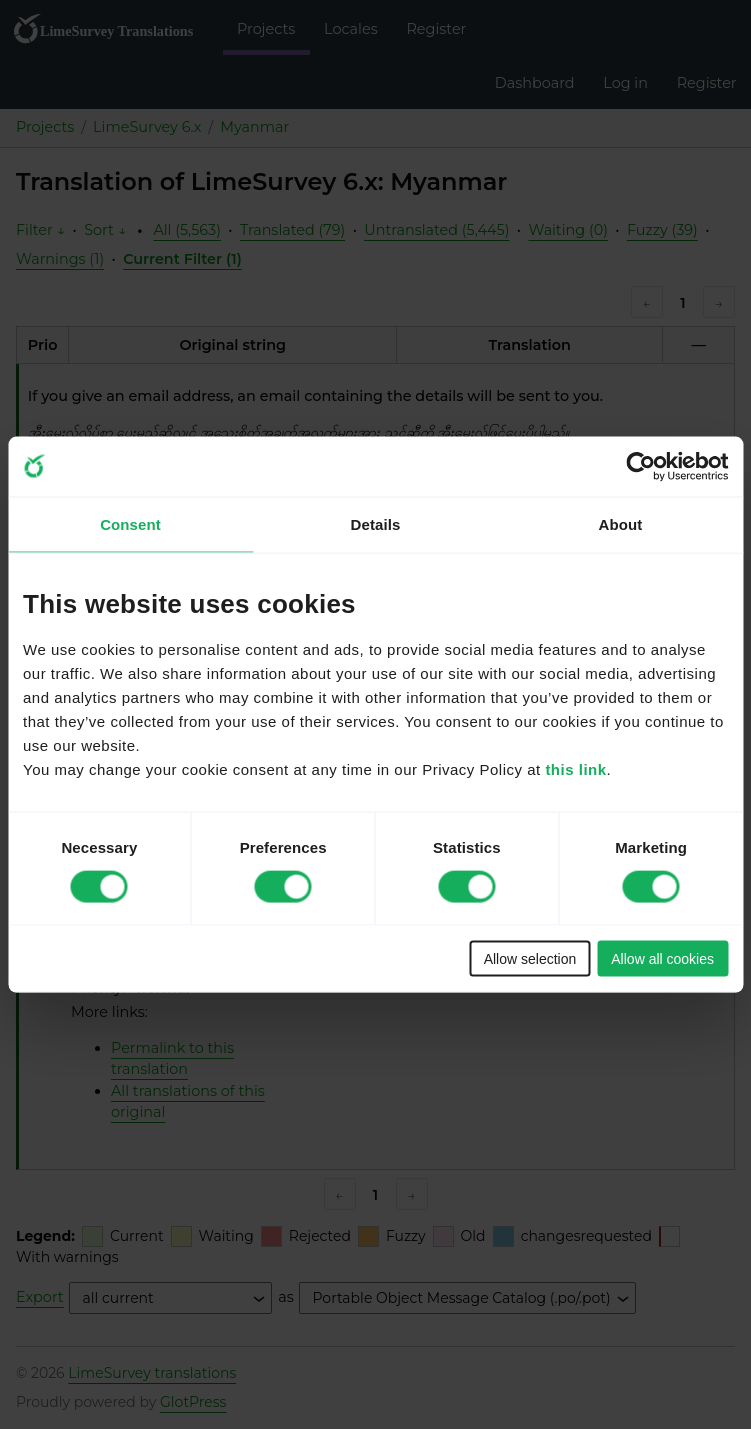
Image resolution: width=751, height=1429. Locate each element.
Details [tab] (376, 523)
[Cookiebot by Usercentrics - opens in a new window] (640, 466)
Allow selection (530, 959)
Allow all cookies (662, 959)
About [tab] (621, 523)
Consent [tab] (130, 523)
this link (575, 769)
